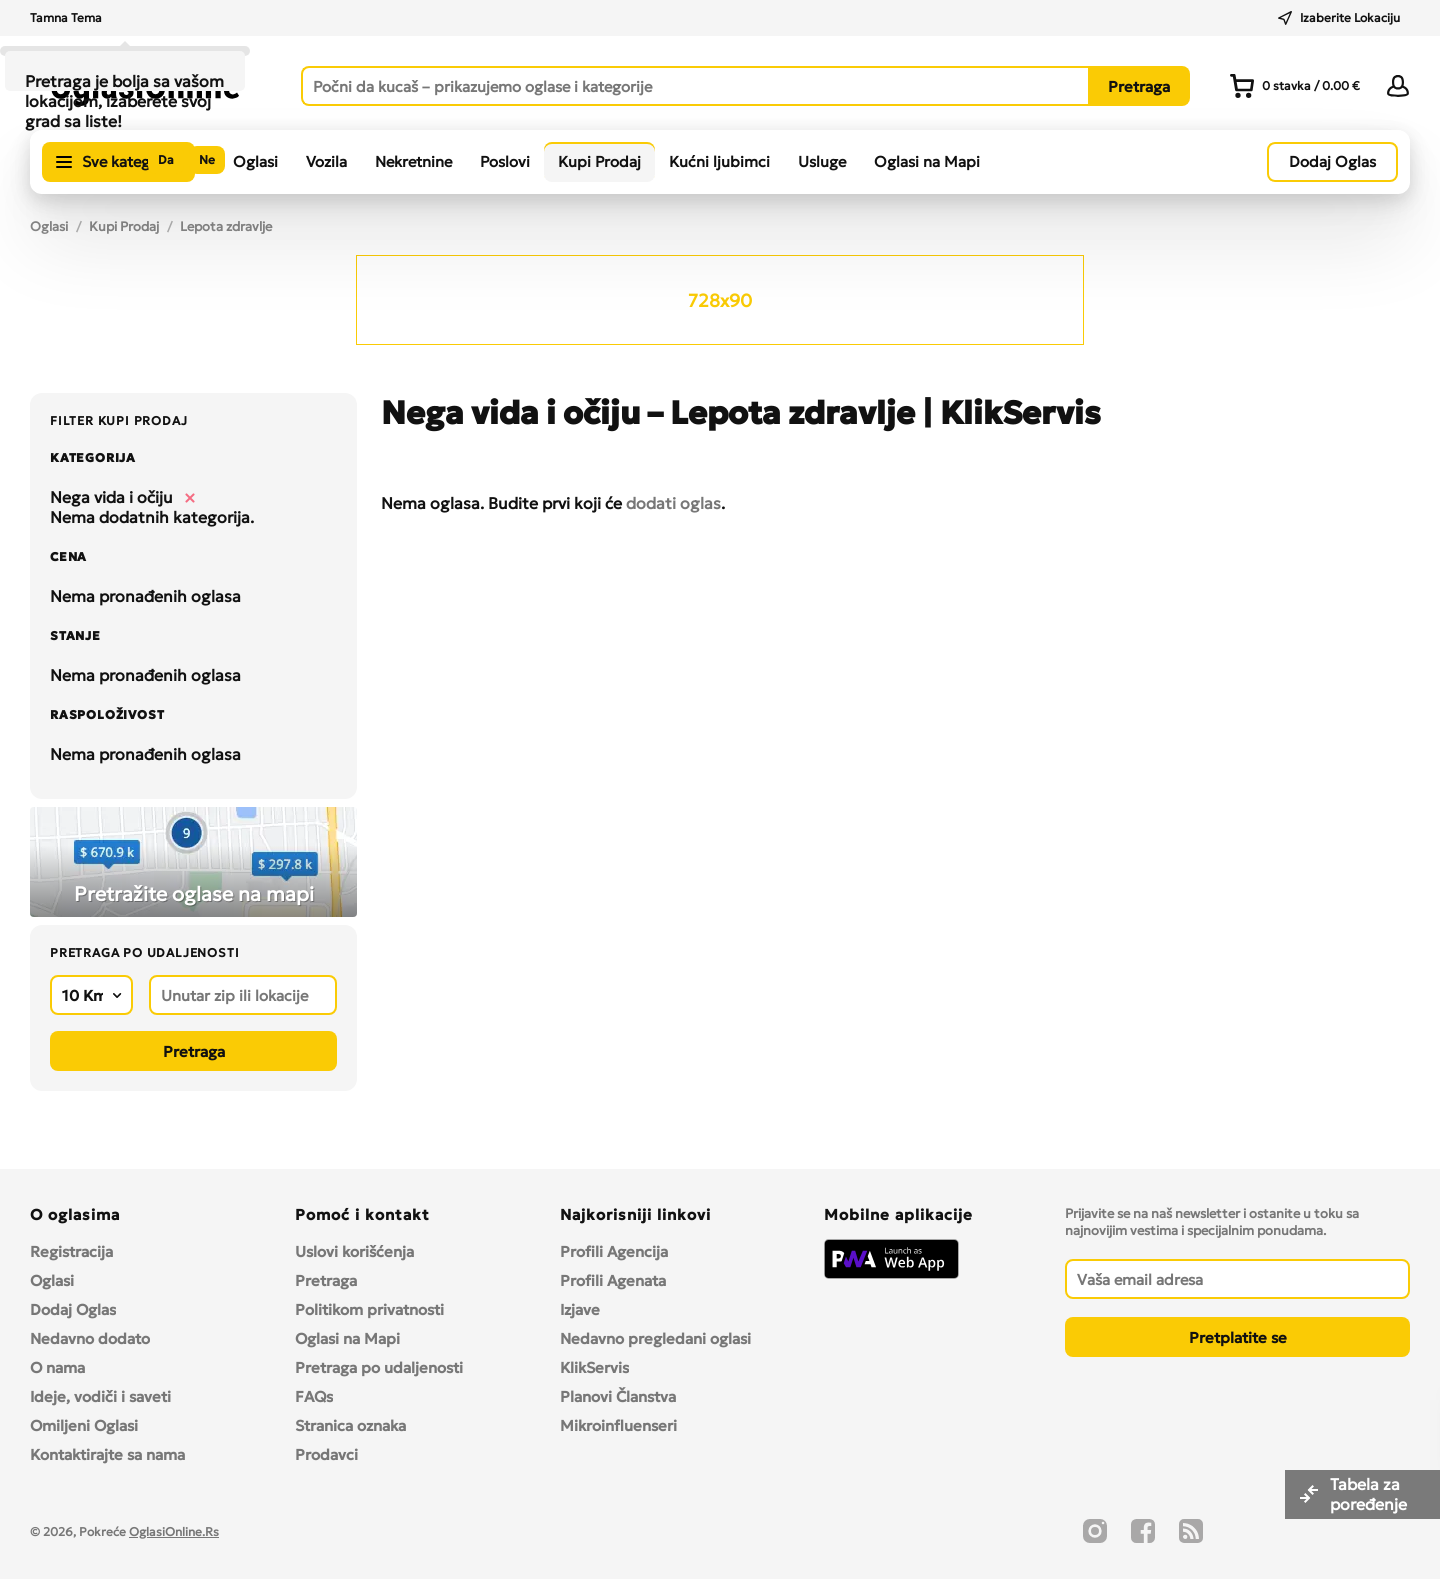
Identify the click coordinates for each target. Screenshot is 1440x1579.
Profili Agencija (614, 1251)
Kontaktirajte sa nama (107, 1454)
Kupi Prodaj (599, 161)
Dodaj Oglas (73, 1309)
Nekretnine (413, 161)
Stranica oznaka (350, 1425)
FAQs (314, 1396)
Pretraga (326, 1280)
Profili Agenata (613, 1280)
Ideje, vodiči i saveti (100, 1396)
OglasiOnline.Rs (174, 1531)
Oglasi (255, 161)
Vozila (326, 161)
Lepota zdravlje (226, 226)
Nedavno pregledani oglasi (655, 1338)
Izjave (580, 1309)
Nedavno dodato (90, 1338)
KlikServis (594, 1367)
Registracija (71, 1251)
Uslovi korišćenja (354, 1251)
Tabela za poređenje (1370, 1494)
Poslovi (505, 161)
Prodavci (326, 1454)
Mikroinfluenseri (618, 1425)
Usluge (822, 161)
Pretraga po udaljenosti (379, 1367)
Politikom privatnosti (369, 1309)
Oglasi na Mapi (927, 161)
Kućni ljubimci (719, 161)
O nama (57, 1367)
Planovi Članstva (618, 1396)
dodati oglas (673, 503)
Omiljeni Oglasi (84, 1425)
